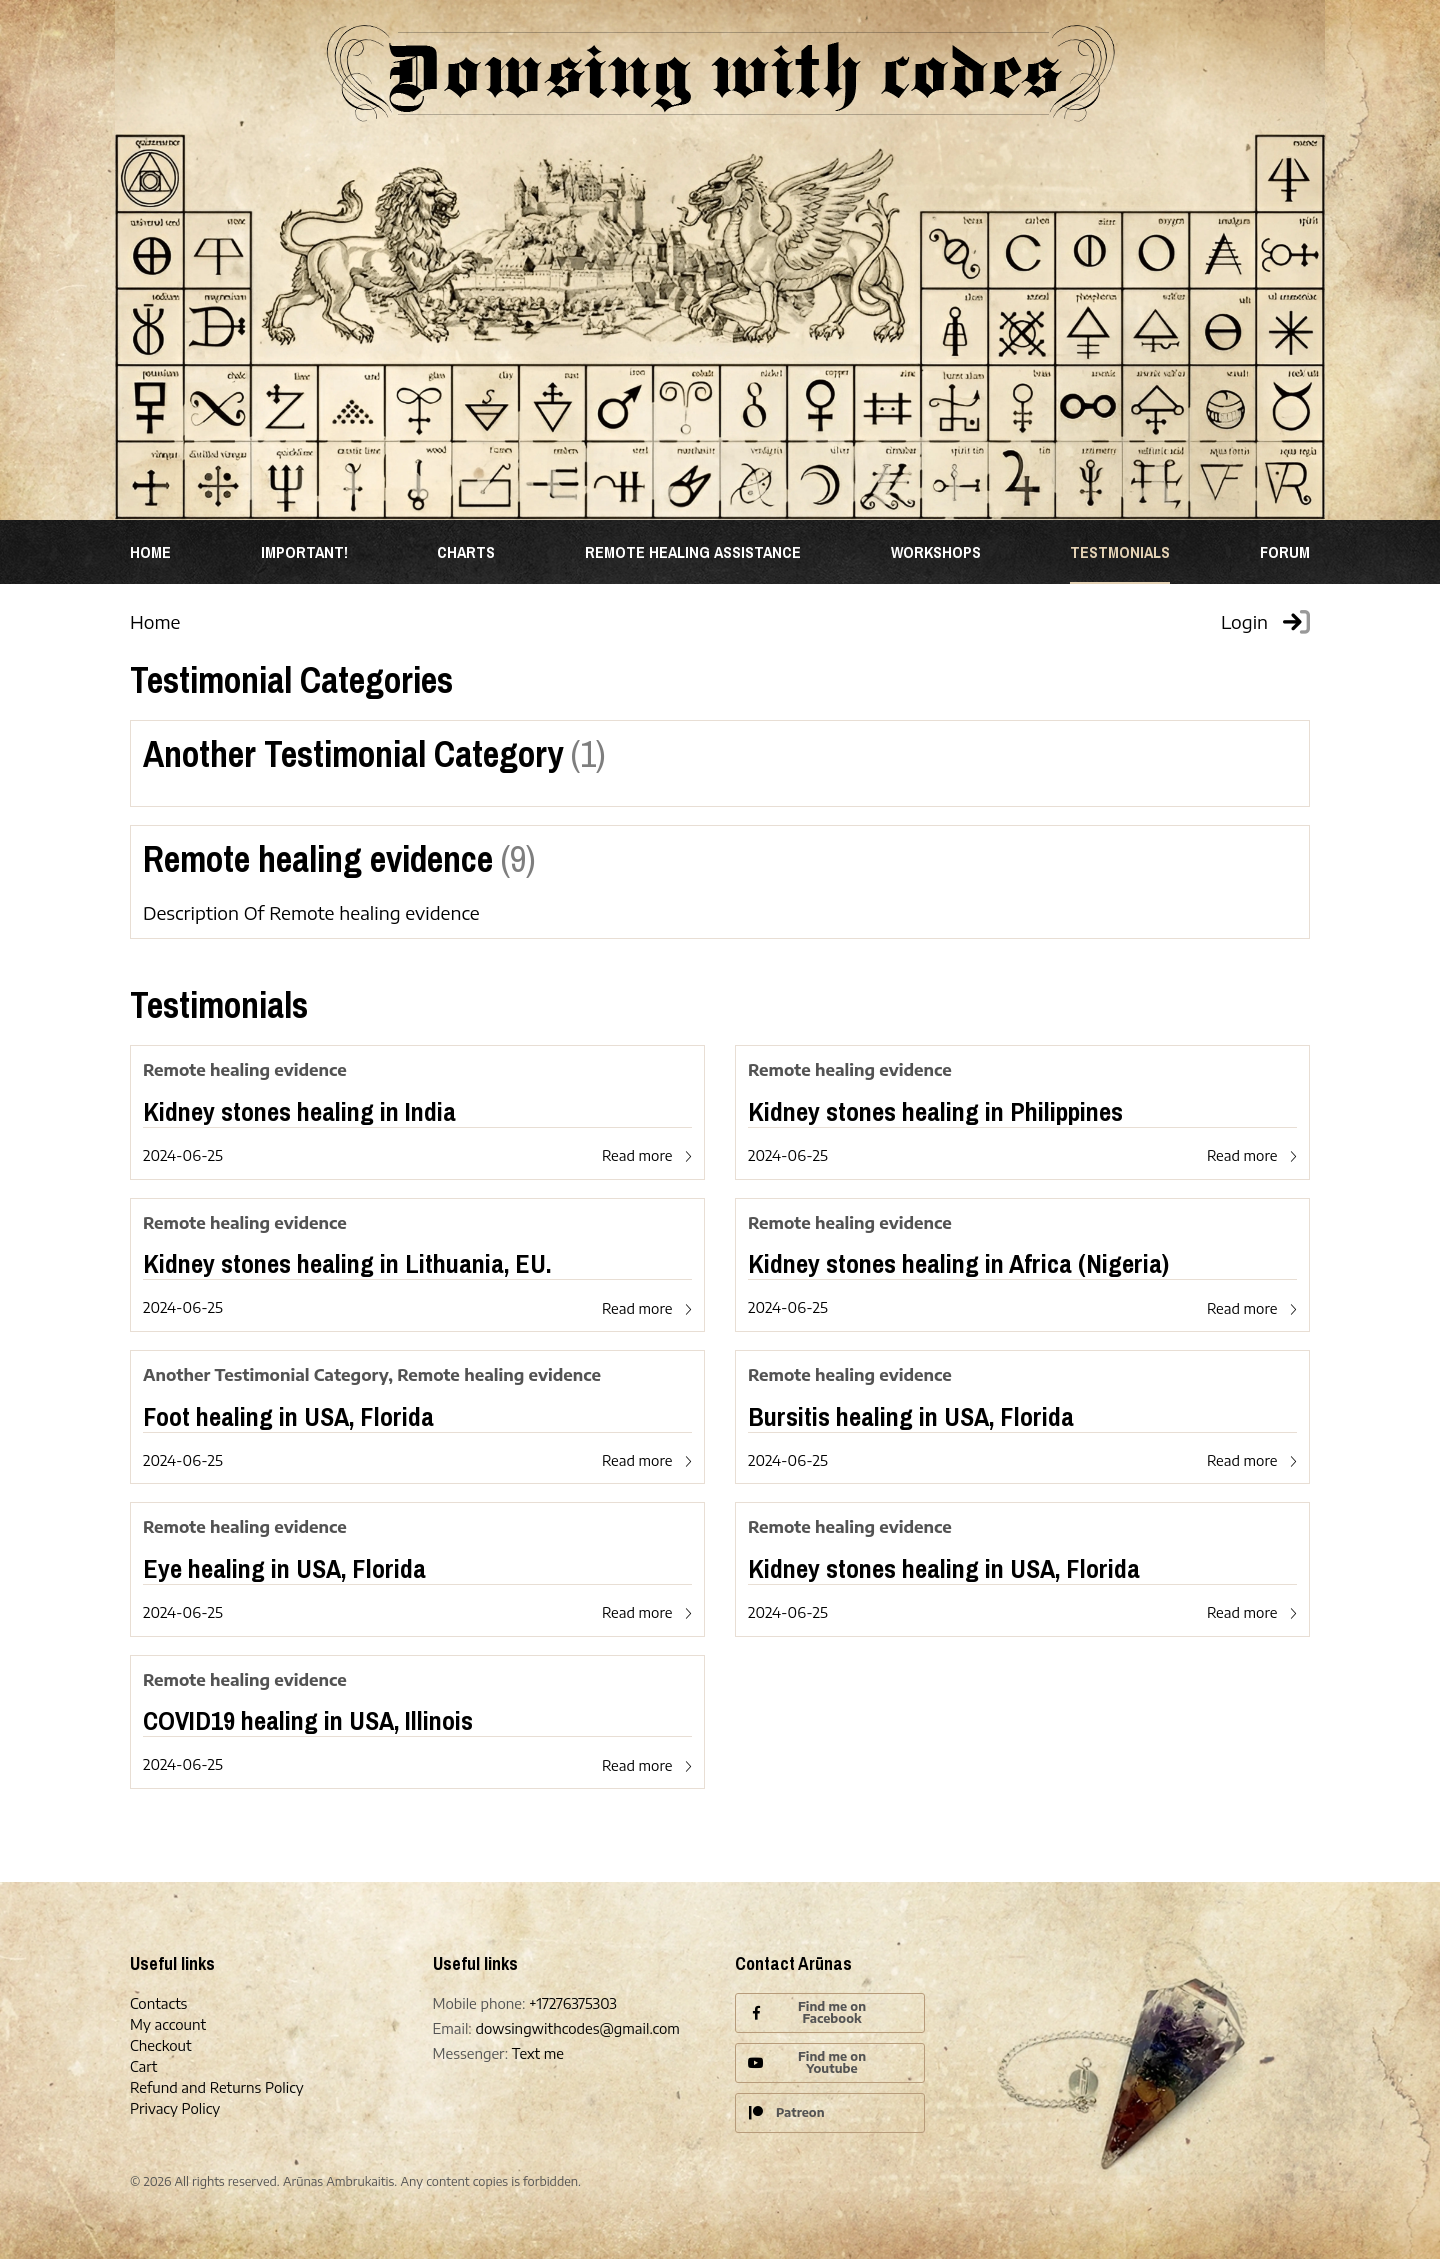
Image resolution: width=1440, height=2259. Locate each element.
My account (168, 2024)
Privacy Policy (175, 2108)
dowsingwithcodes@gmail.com (577, 2028)
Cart (143, 2066)
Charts (466, 552)
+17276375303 (573, 2003)
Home (150, 552)
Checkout (161, 2045)
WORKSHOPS (936, 552)
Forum (1285, 552)
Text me (538, 2053)
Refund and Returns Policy (217, 2087)
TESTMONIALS (1120, 552)
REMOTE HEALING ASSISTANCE (693, 552)
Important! (304, 552)
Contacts (158, 2003)
